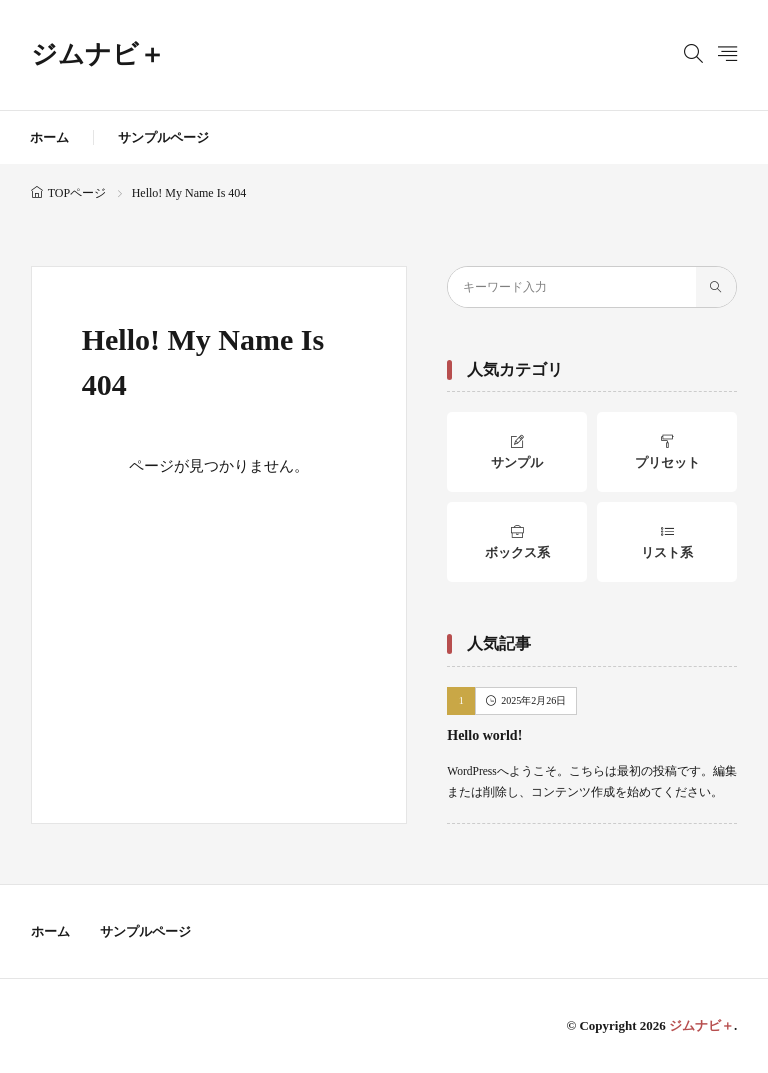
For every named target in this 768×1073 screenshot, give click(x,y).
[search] (716, 287)
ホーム (49, 137)
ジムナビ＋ (98, 55)
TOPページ (77, 193)
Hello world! (484, 735)
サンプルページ (163, 137)
